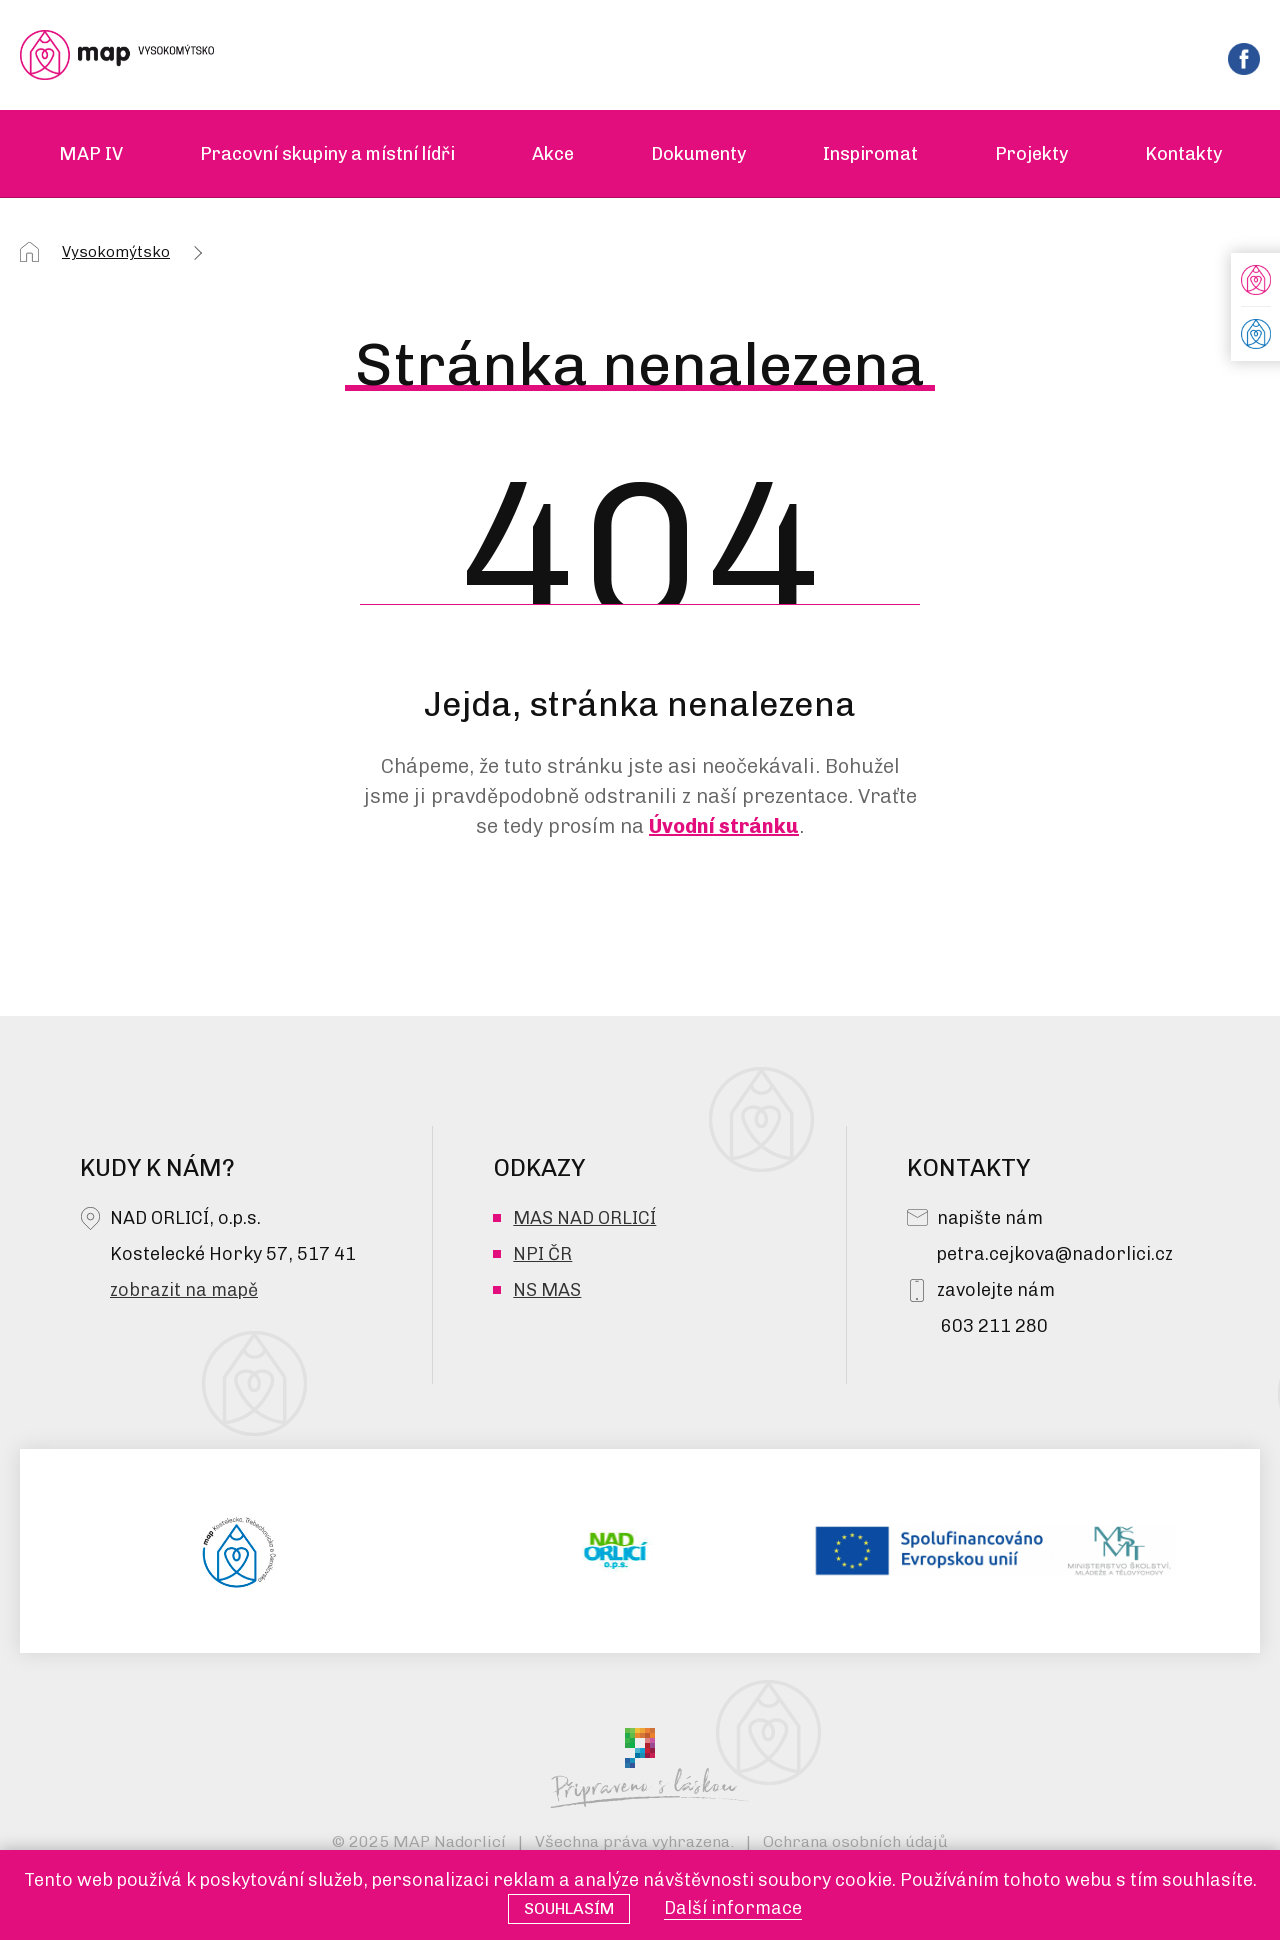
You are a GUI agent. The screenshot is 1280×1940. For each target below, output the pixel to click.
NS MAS (547, 1290)
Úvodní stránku (724, 826)
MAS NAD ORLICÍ (584, 1218)
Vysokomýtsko (116, 252)
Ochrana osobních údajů (855, 1841)
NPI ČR (542, 1254)
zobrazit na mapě (184, 1290)
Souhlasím (569, 1908)
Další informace (733, 1908)
